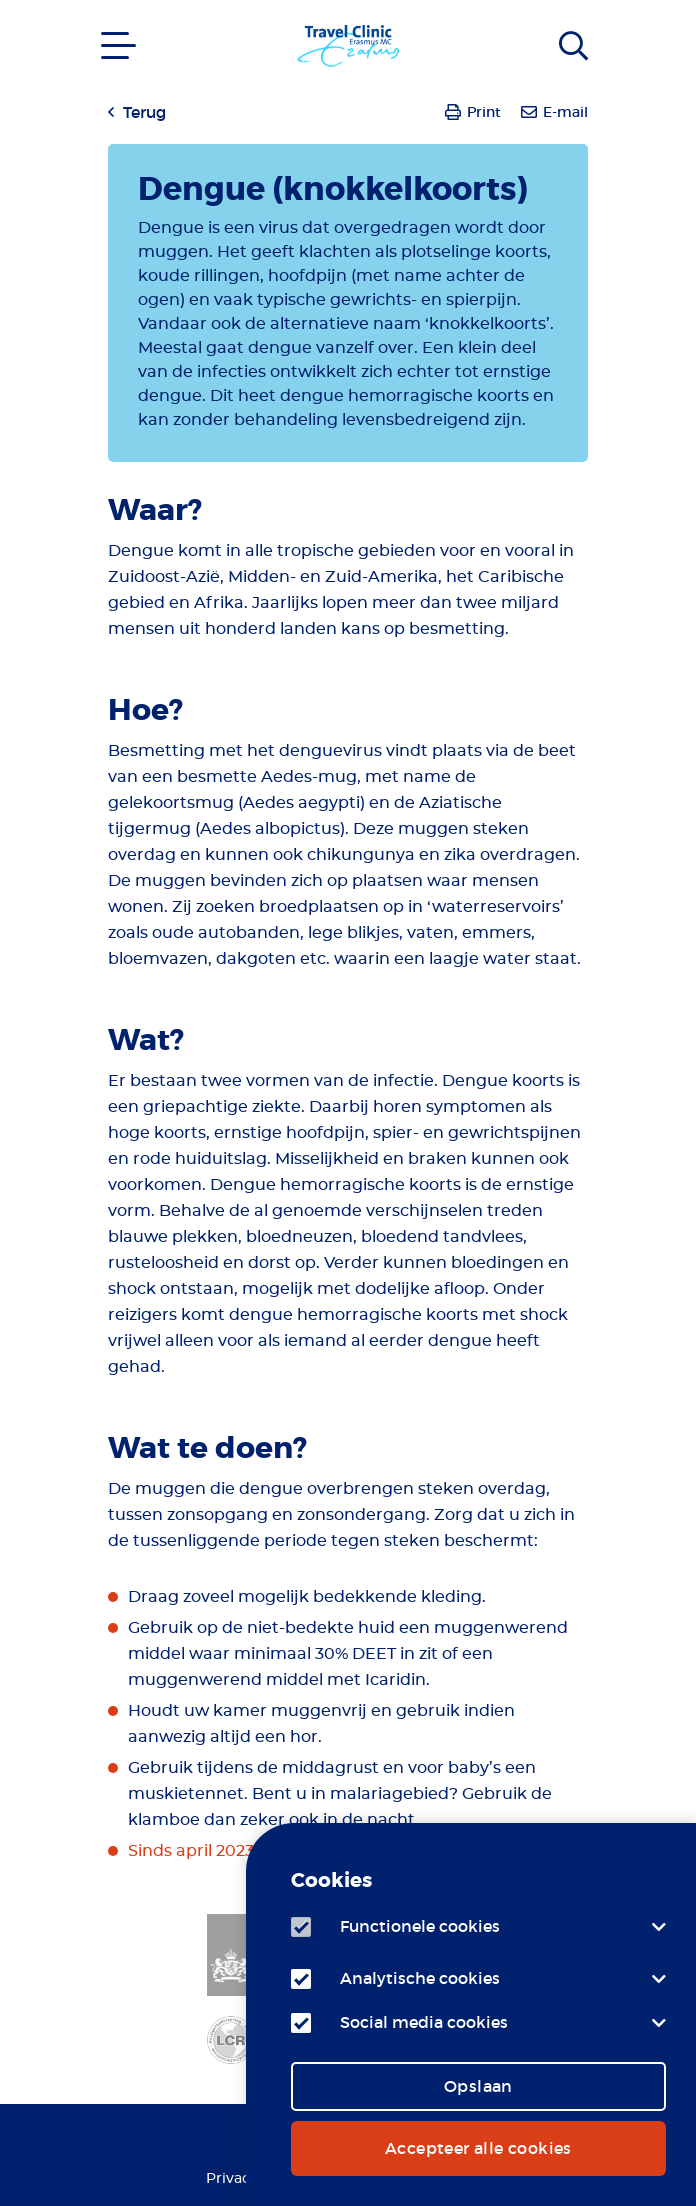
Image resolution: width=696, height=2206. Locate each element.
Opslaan (478, 2086)
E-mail (565, 112)
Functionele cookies (420, 1926)
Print (484, 112)
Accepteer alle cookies (478, 2148)
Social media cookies (424, 2022)
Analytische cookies (420, 1978)
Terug (144, 112)
